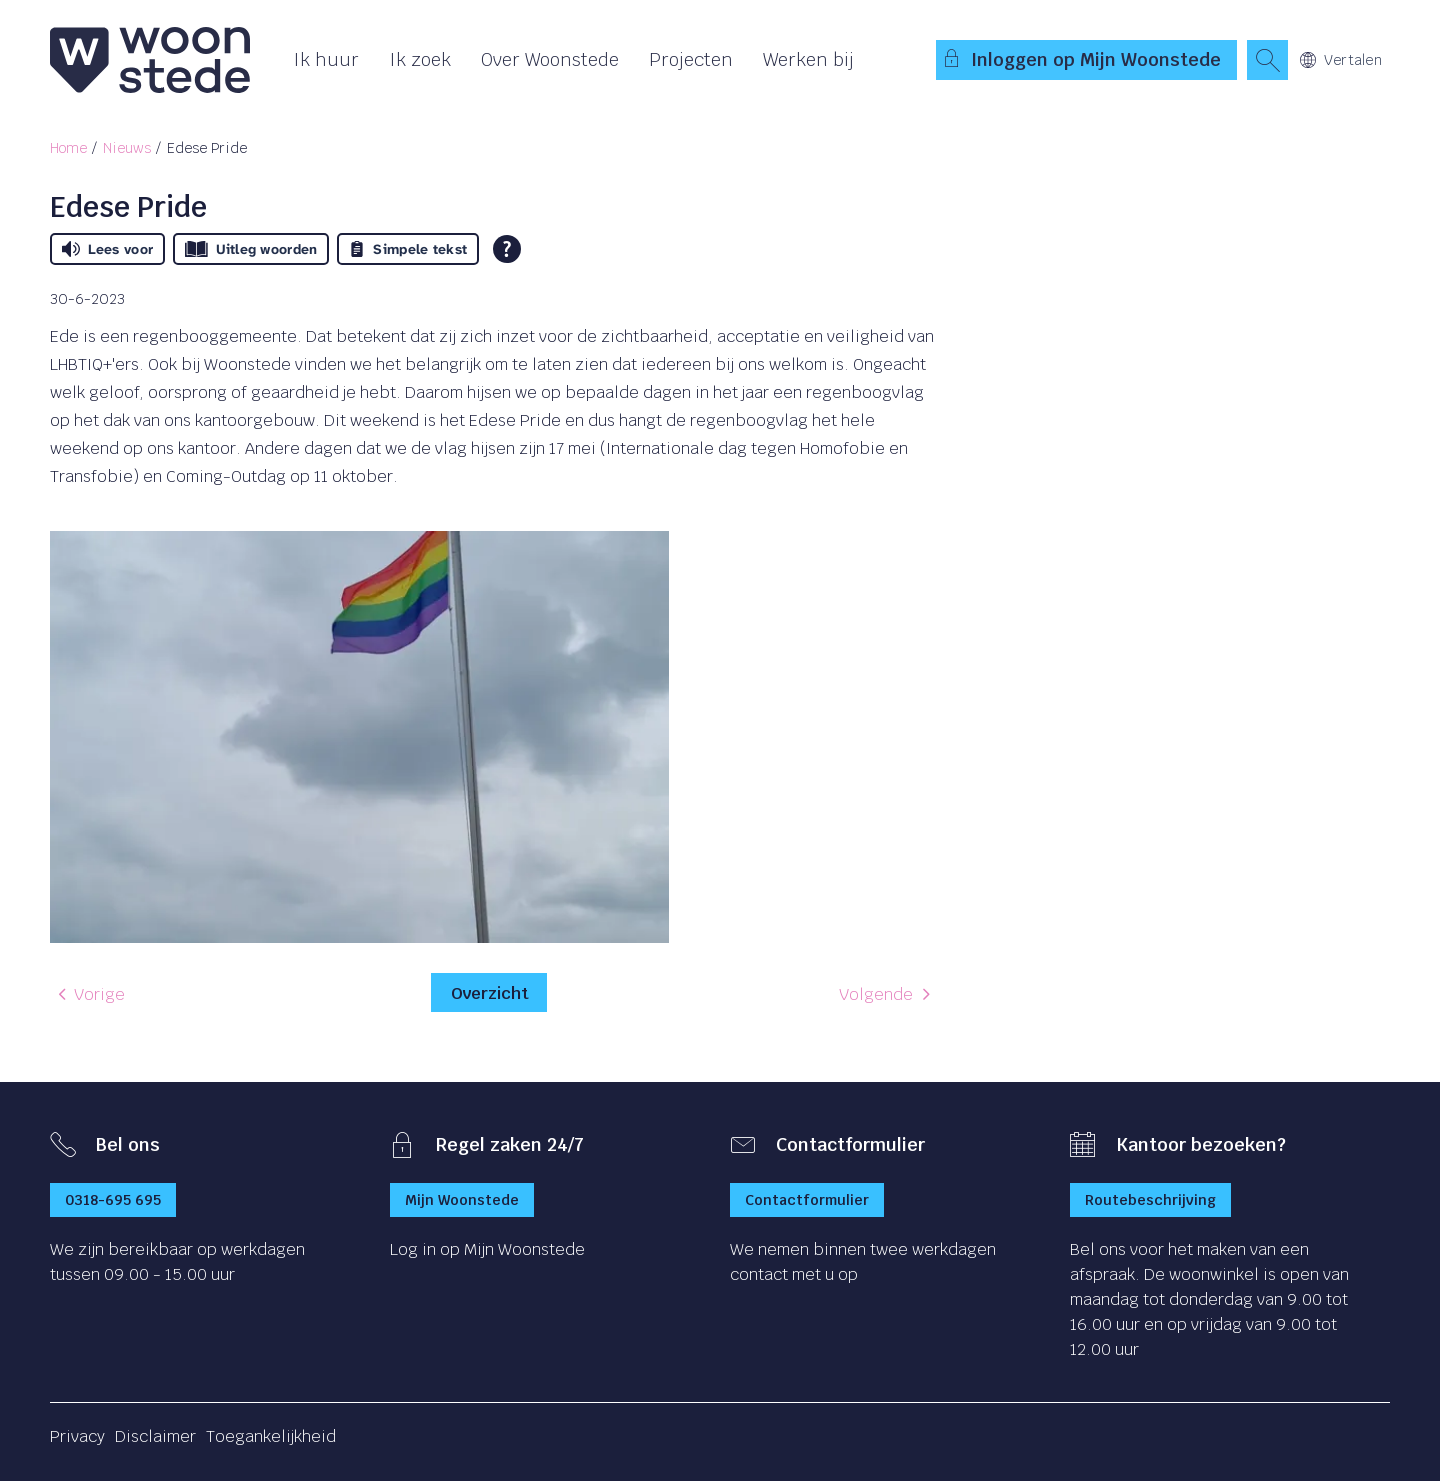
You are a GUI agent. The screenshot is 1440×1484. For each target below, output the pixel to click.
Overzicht (489, 993)
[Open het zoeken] (1267, 60)
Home (68, 148)
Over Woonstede (550, 59)
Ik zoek (420, 59)
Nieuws (127, 148)
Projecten (691, 59)
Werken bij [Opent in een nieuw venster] (808, 59)
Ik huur (326, 59)
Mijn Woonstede (462, 1203)
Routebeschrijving (1150, 1203)
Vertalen (1341, 60)
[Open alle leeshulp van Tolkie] (507, 249)
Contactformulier (807, 1203)
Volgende (876, 997)
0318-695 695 (113, 1203)
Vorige (99, 997)
